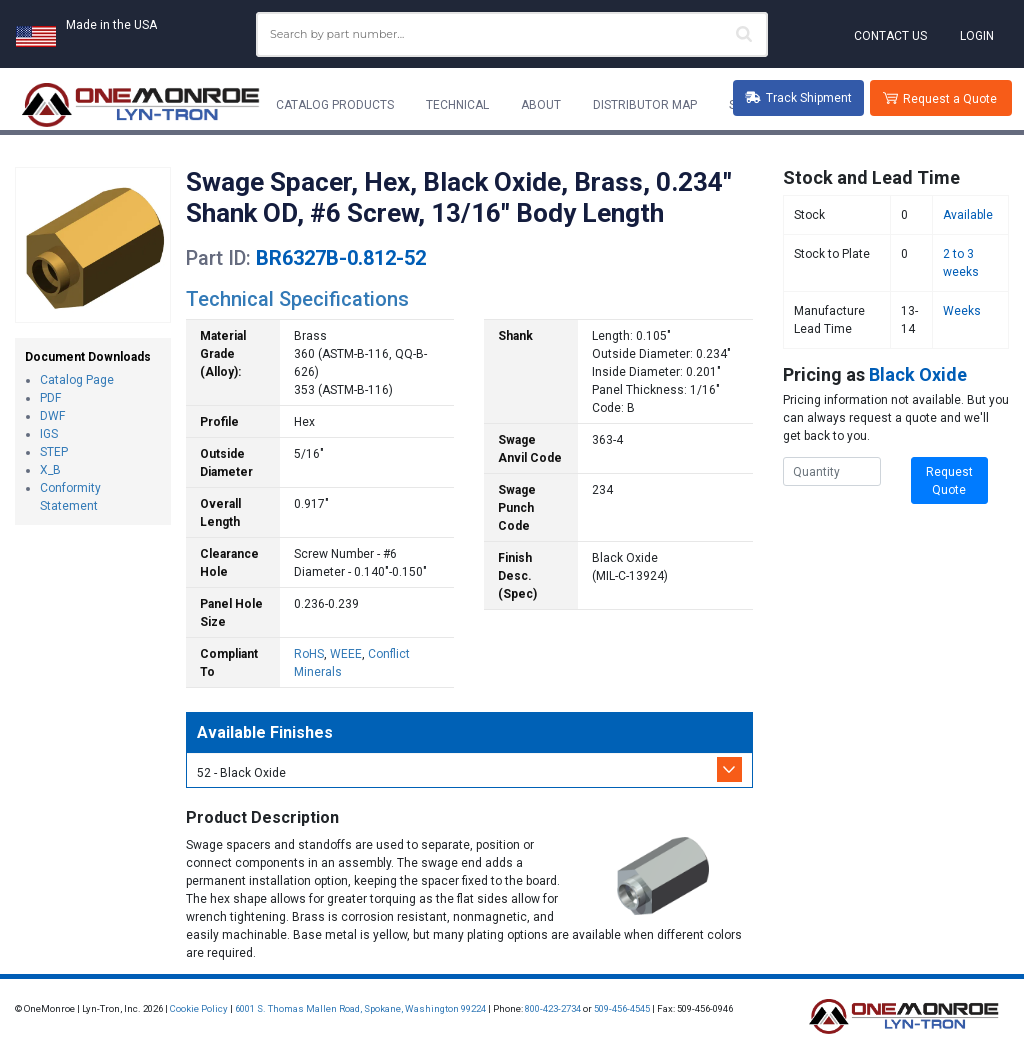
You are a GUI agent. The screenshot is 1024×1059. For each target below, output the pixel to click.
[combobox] (512, 34)
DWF (52, 416)
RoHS (309, 654)
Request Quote (949, 481)
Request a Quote (950, 99)
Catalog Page (77, 380)
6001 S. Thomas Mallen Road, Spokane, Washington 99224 (360, 1008)
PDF (50, 398)
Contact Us (890, 36)
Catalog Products (335, 105)
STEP (54, 452)
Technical (457, 105)
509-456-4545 (622, 1008)
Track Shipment (798, 98)
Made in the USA (111, 25)
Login (977, 36)
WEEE (346, 654)
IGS (49, 434)
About (541, 105)
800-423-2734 (553, 1008)
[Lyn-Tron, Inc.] (141, 105)
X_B (50, 470)
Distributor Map (645, 105)
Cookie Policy (199, 1008)
